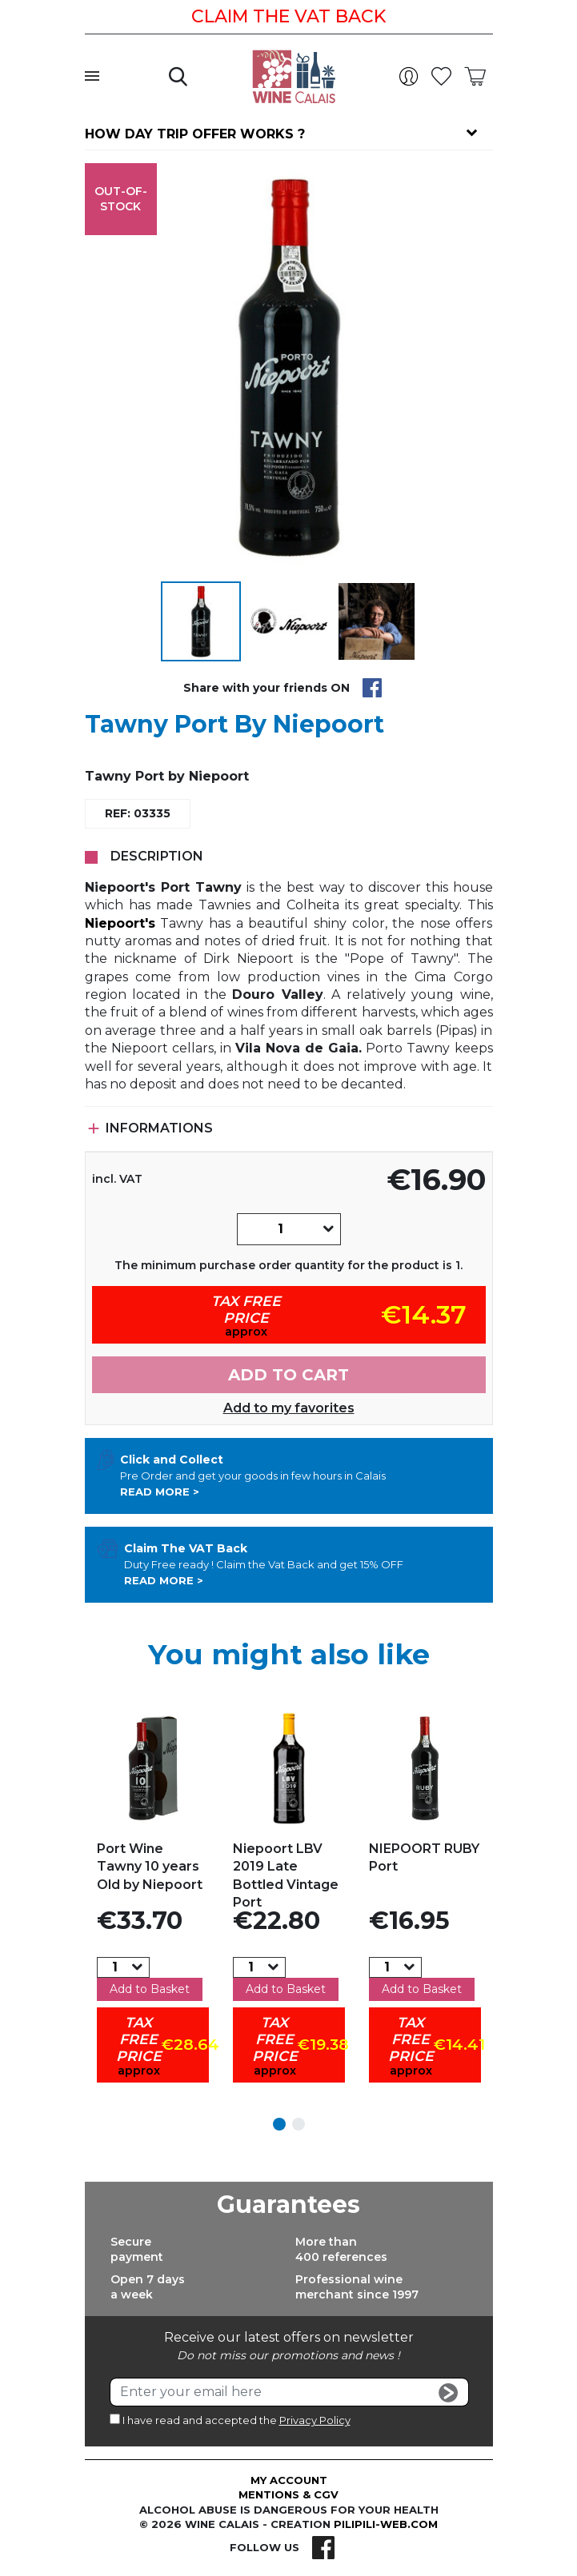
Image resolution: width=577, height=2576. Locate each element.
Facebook (323, 2547)
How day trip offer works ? (195, 134)
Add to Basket (150, 1989)
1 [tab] (279, 2124)
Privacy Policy (315, 2420)
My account (288, 2480)
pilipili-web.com (386, 2524)
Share (372, 687)
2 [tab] (298, 2124)
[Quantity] (280, 1229)
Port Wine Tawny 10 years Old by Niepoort (149, 1866)
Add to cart (288, 1374)
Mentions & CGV (288, 2494)
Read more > (159, 1491)
